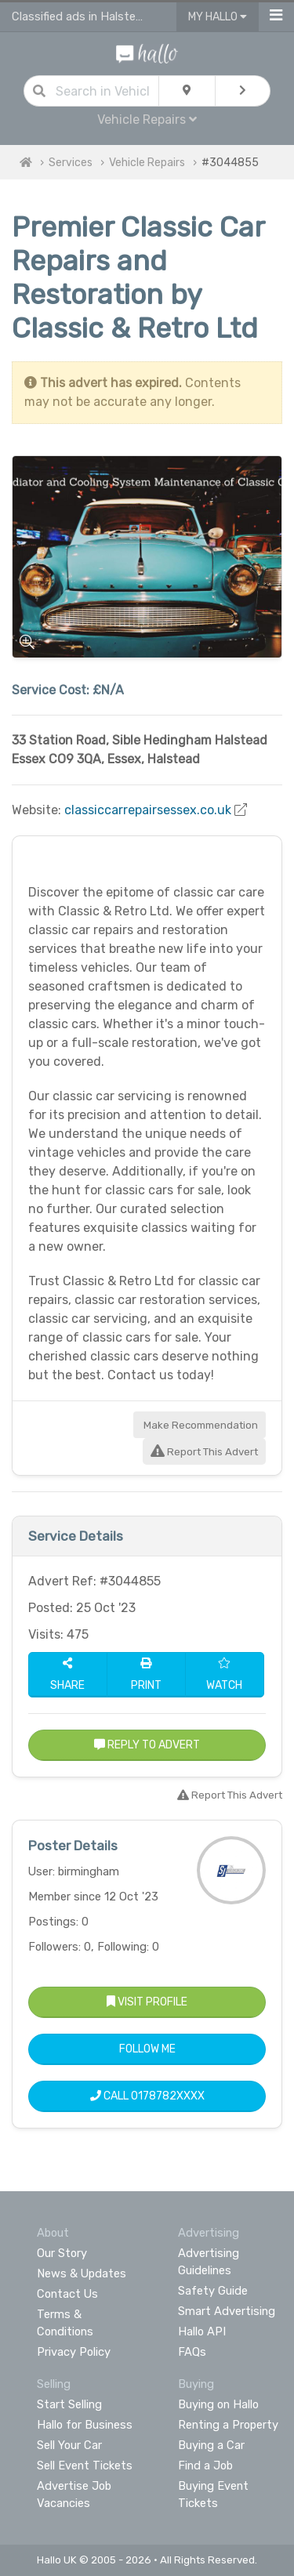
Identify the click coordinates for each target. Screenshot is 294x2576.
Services (71, 162)
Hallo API (202, 2331)
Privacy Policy (74, 2352)
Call (147, 2096)
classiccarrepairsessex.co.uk (147, 810)
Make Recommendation (199, 1425)
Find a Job (205, 2465)
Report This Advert (204, 1452)
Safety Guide (213, 2291)
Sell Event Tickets (84, 2465)
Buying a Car (211, 2445)
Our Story (62, 2253)
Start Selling (69, 2404)
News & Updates (81, 2273)
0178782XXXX (168, 2096)
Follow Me (147, 2049)
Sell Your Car (69, 2445)
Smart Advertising (226, 2311)
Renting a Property (228, 2425)
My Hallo (217, 17)
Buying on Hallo (218, 2404)
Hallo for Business (84, 2425)
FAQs (192, 2352)
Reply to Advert (147, 1745)
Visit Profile (147, 2002)
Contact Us (67, 2294)
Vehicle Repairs (147, 119)
